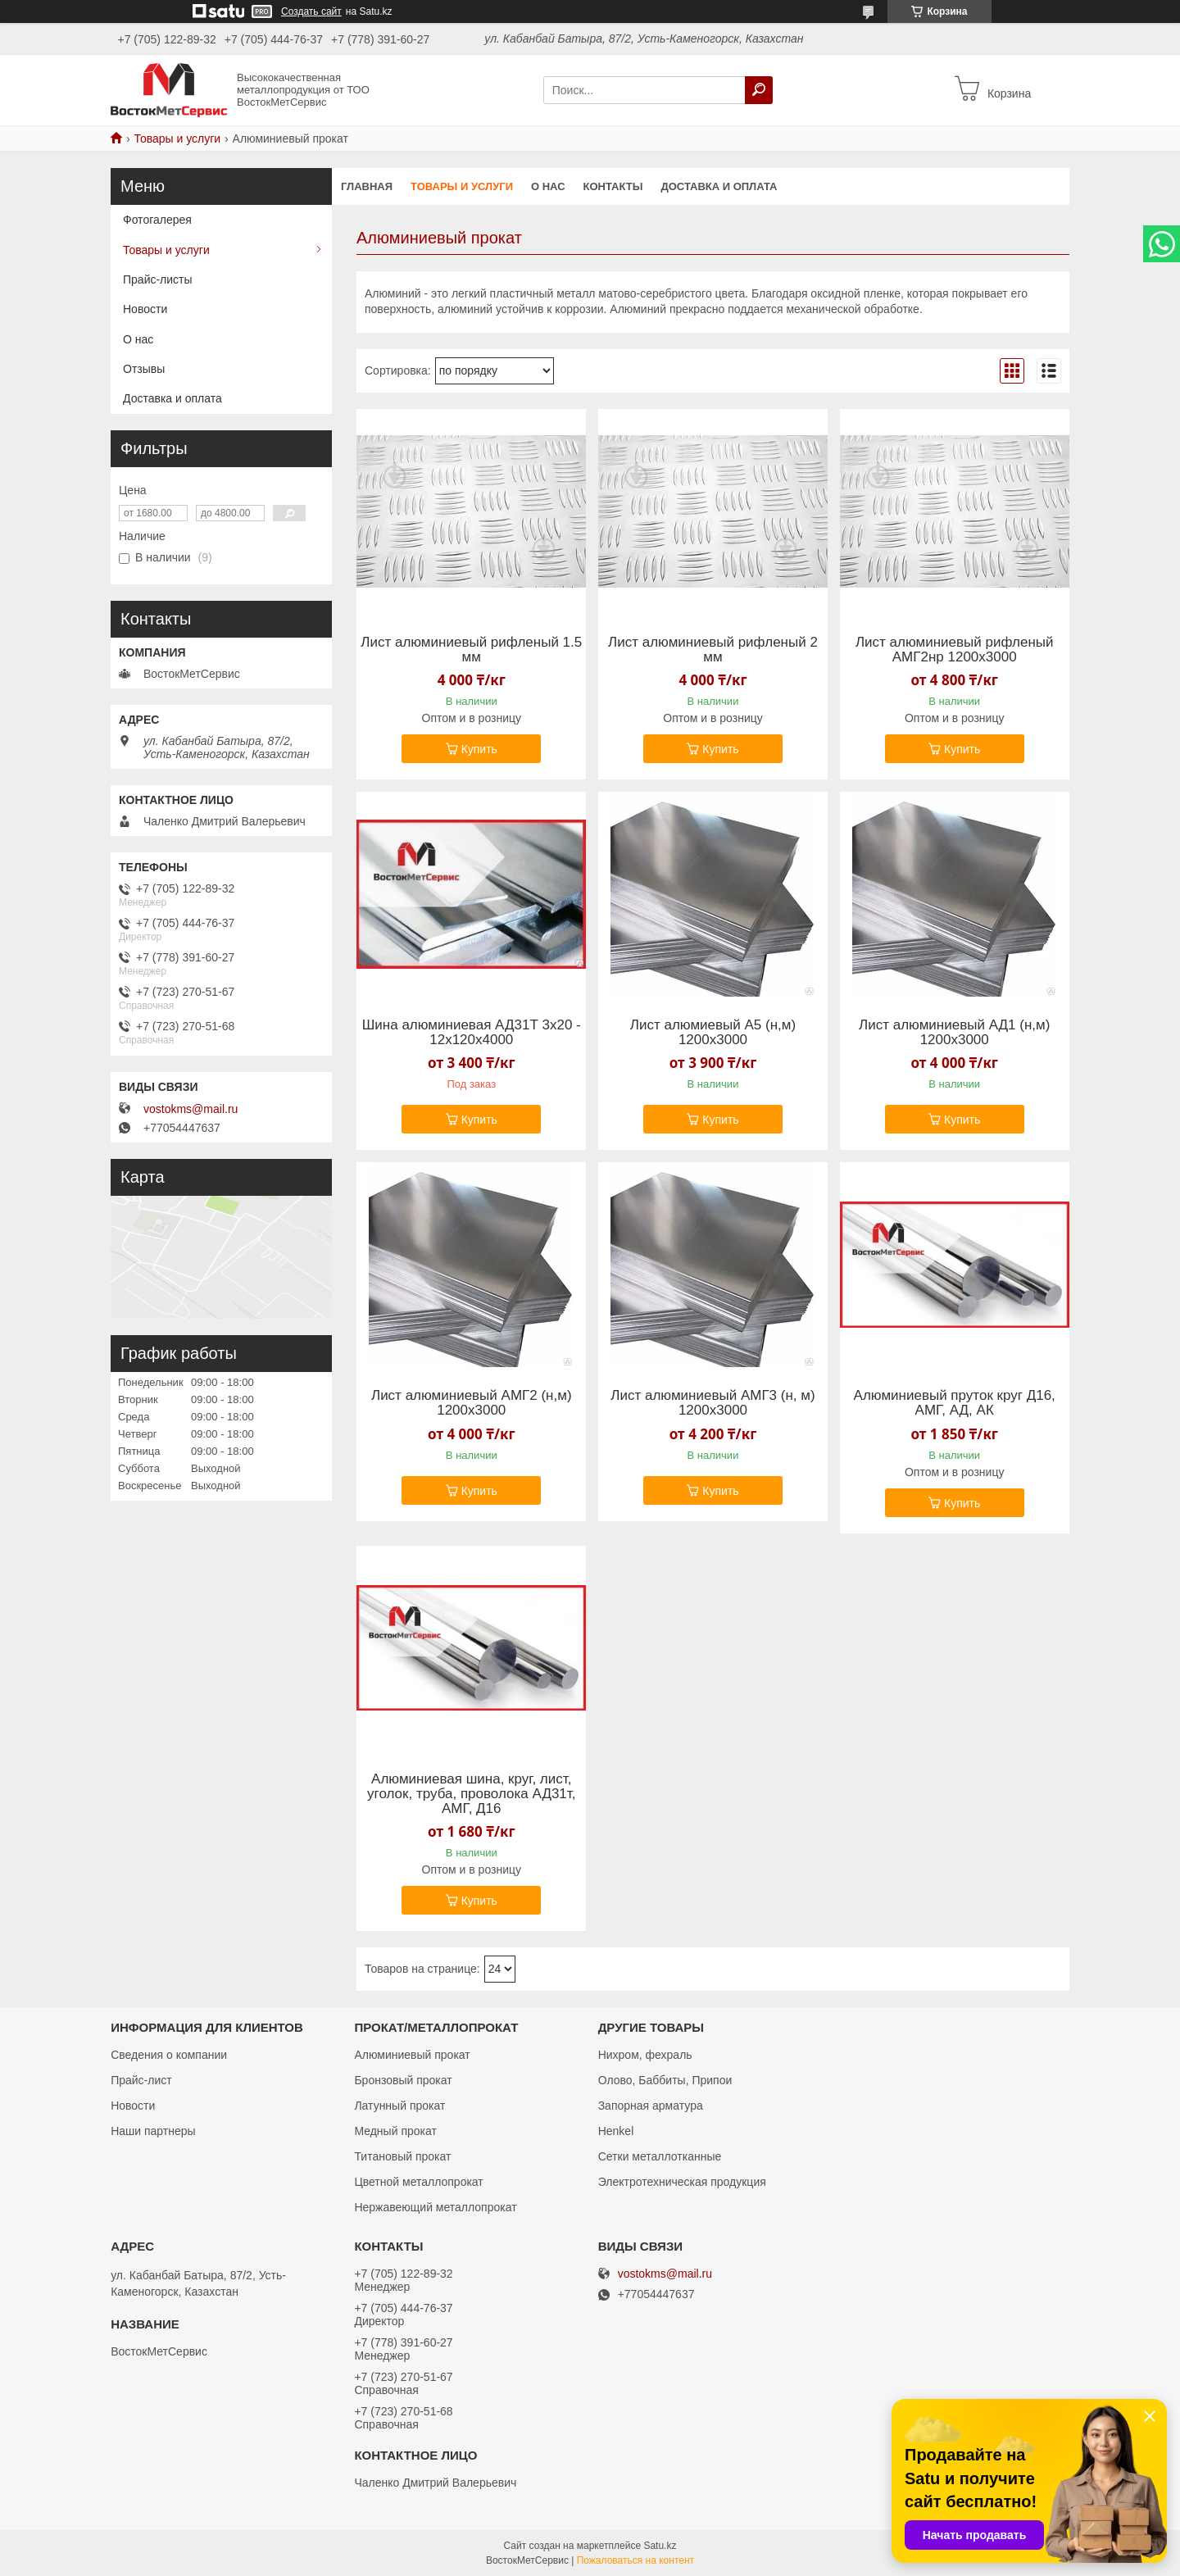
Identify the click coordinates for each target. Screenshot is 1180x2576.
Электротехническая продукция (682, 2181)
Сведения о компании (169, 2054)
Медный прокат (395, 2131)
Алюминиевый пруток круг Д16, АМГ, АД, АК (954, 1403)
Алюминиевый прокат (412, 2054)
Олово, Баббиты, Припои (665, 2080)
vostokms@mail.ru (190, 1108)
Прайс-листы (158, 279)
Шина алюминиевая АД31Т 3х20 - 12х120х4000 (471, 1032)
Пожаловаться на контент (635, 2560)
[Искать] (759, 90)
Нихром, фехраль (645, 2054)
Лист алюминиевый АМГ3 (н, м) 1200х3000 (712, 1403)
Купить (479, 749)
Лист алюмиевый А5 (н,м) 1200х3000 (713, 1032)
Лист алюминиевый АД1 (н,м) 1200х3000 (954, 1032)
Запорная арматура (650, 2105)
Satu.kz (659, 2545)
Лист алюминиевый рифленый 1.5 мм (471, 650)
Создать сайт (311, 11)
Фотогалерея (157, 219)
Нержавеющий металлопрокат (435, 2207)
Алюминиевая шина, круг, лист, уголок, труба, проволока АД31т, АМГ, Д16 (471, 1794)
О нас (548, 186)
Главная (367, 186)
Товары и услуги (177, 138)
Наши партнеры (153, 2131)
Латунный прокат (399, 2105)
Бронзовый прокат (403, 2080)
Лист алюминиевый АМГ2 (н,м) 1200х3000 (471, 1403)
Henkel (616, 2131)
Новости (145, 309)
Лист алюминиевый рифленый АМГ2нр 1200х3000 (955, 650)
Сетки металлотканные (660, 2156)
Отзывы (144, 368)
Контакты (613, 186)
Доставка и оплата (718, 186)
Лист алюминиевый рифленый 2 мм (713, 650)
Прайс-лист (141, 2080)
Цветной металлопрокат (418, 2181)
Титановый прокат (402, 2156)
